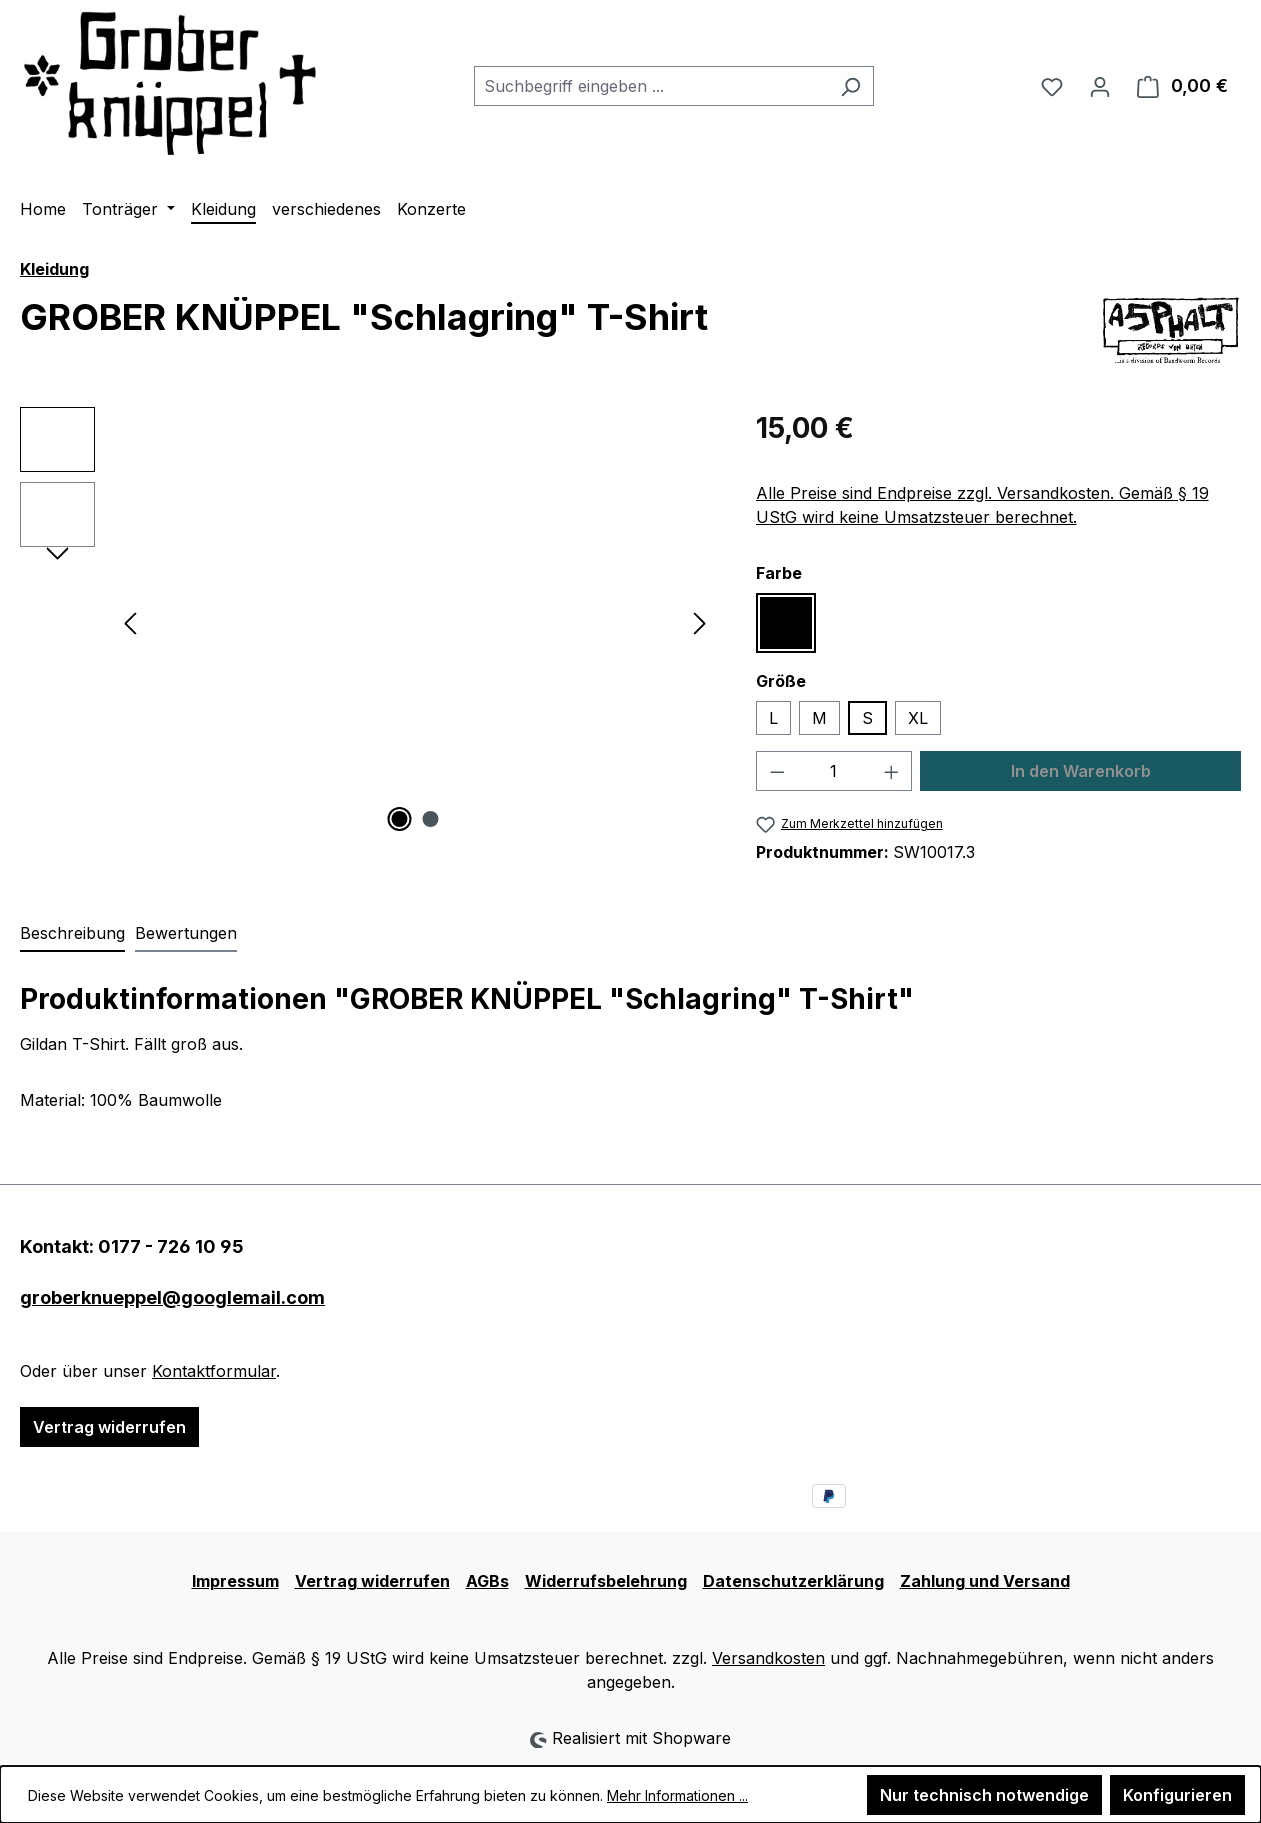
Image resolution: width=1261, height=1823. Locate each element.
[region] (368, 622)
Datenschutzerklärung (793, 1581)
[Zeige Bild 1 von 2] (399, 819)
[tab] (72, 934)
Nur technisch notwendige (984, 1795)
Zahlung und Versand (985, 1581)
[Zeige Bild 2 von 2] (430, 819)
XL (918, 718)
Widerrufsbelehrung (606, 1581)
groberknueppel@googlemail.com (172, 1297)
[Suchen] (850, 86)
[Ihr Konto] (1100, 86)
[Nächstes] (700, 621)
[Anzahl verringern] (777, 771)
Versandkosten (768, 1658)
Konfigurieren (1177, 1795)
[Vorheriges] (130, 621)
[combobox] (651, 86)
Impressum (235, 1581)
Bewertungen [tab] (186, 933)
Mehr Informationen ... (677, 1795)
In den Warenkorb (1081, 771)
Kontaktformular (214, 1371)
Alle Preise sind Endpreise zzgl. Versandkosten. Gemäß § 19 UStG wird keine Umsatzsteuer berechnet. (982, 505)
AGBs (487, 1581)
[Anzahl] (833, 771)
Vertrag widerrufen (109, 1427)
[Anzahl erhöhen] (892, 771)
